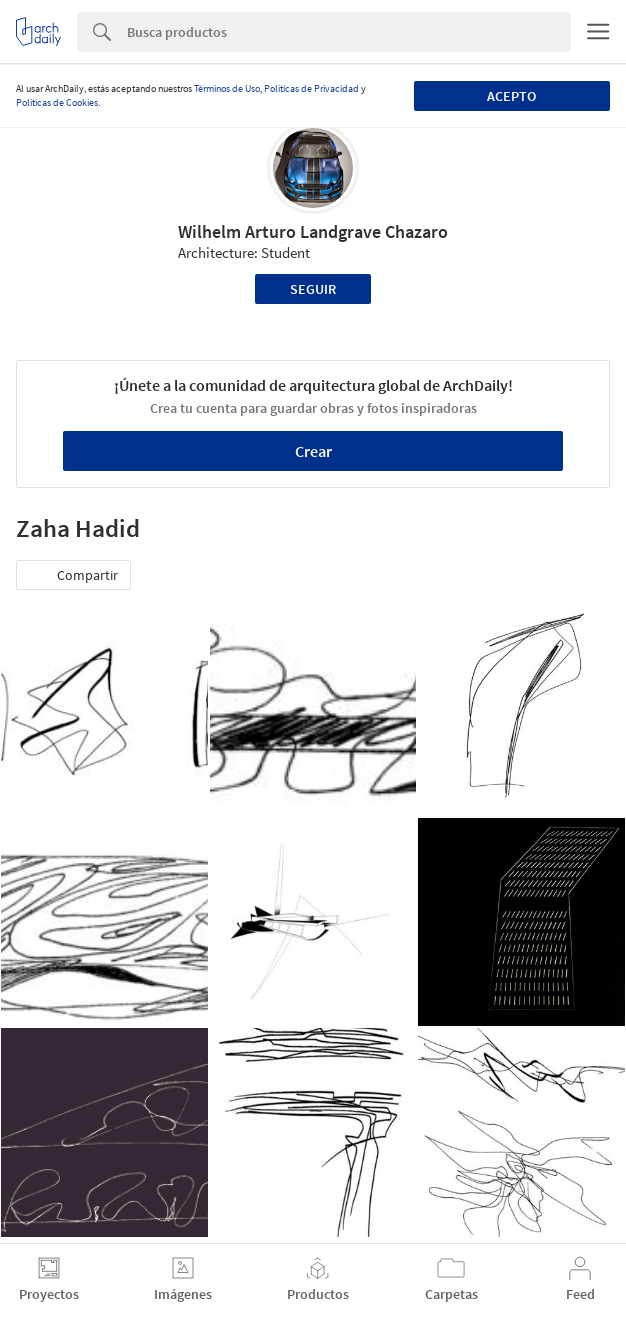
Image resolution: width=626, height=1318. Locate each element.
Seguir (313, 289)
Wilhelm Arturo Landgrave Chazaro (313, 231)
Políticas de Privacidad (311, 88)
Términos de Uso (227, 88)
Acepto (511, 96)
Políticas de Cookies (57, 102)
